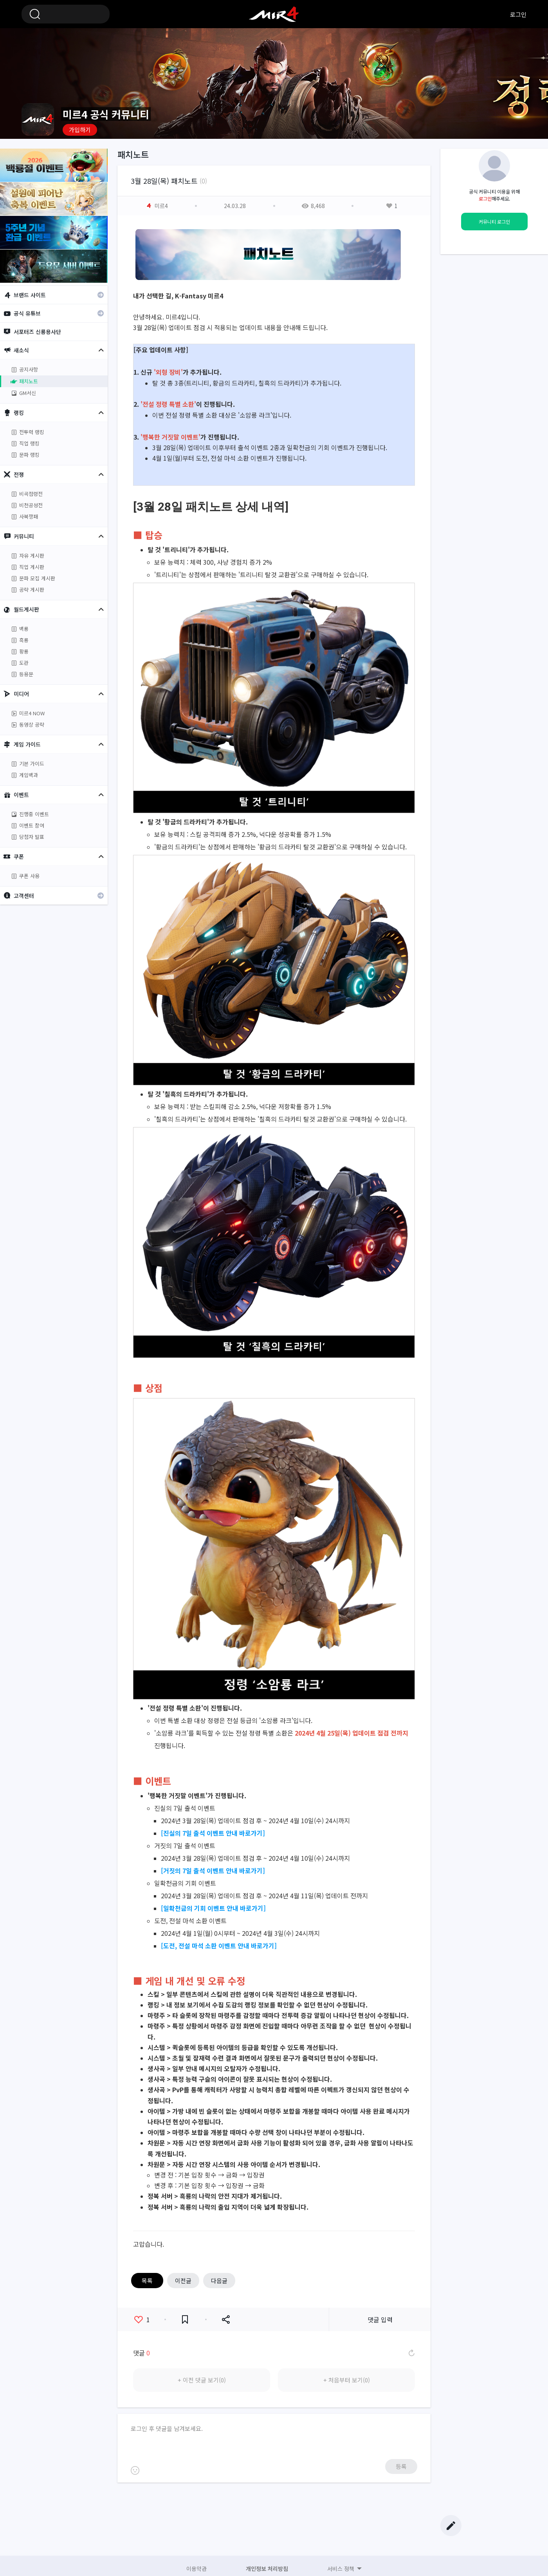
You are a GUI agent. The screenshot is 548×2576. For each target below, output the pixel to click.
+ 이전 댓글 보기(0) (202, 2380)
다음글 (219, 2280)
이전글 (183, 2280)
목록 (147, 2280)
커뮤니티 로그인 (494, 221)
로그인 (518, 14)
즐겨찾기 (185, 2320)
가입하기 (80, 130)
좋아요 (142, 2319)
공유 (226, 2320)
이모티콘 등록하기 (135, 2470)
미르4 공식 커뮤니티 (274, 14)
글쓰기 (450, 2525)
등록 (401, 2466)
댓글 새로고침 (411, 2352)
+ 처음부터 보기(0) (346, 2380)
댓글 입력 (380, 2319)
